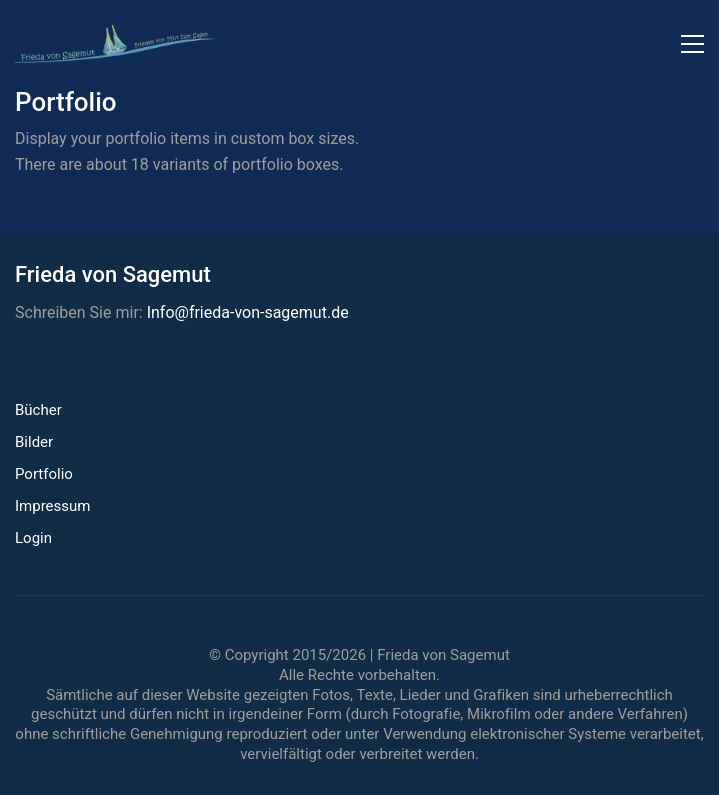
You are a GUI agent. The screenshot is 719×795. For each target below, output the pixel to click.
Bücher (38, 410)
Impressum (52, 506)
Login (33, 538)
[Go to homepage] (115, 44)
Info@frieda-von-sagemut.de (248, 312)
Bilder (34, 442)
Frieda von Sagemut (443, 655)
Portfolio (44, 474)
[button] (692, 44)
